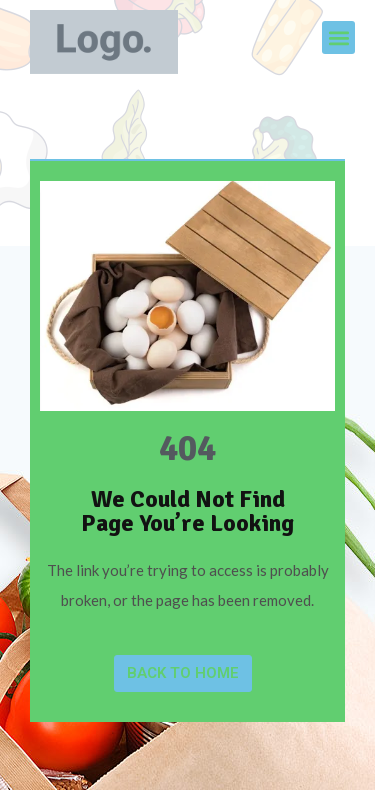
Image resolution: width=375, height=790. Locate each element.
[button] (338, 37)
